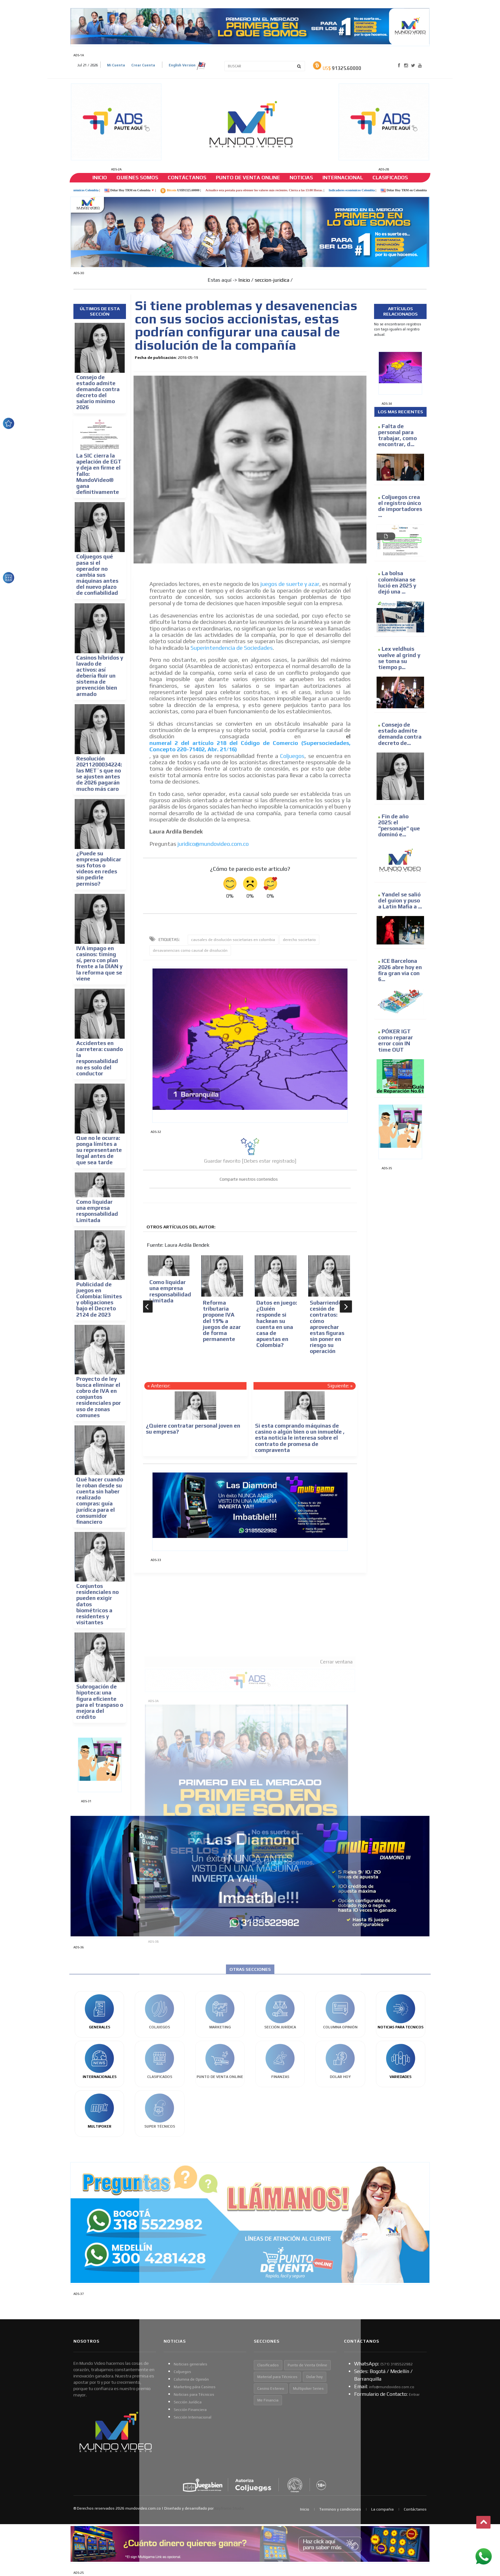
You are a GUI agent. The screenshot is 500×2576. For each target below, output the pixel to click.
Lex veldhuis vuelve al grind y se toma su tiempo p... (399, 658)
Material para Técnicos (277, 2377)
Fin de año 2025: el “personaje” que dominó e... (399, 825)
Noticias (301, 178)
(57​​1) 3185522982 (396, 2364)
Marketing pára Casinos (195, 2387)
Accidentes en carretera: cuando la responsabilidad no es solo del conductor (99, 1058)
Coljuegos (292, 756)
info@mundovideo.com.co (391, 2387)
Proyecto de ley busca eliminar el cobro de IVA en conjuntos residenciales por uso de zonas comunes (98, 1397)
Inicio (99, 178)
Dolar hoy (314, 2377)
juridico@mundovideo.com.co (213, 844)
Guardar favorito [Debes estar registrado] (250, 1161)
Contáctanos (187, 178)
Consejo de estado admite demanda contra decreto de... (400, 734)
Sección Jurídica (188, 2402)
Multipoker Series (308, 2388)
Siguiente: (338, 1386)
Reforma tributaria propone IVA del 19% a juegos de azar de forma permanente (222, 1321)
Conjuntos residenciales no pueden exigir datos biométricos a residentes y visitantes (97, 1604)
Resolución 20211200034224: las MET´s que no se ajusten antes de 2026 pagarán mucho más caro (99, 773)
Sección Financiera (190, 2409)
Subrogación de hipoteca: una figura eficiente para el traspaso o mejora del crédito (99, 1701)
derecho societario (299, 940)
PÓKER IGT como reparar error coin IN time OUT (395, 1040)
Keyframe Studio (229, 2508)
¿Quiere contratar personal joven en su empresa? (193, 1429)
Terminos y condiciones (340, 2509)
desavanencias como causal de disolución (190, 950)
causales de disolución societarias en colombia (233, 940)
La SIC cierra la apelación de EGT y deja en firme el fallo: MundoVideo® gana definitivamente (99, 473)
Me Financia (267, 2400)
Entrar (414, 2394)
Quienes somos (137, 178)
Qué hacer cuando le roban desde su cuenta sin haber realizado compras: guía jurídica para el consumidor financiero (99, 1500)
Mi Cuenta (116, 65)
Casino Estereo (270, 2388)
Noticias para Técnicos (194, 2394)
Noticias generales (190, 2364)
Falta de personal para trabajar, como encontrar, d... (397, 435)
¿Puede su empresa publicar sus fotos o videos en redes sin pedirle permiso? (98, 868)
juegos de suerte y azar (289, 584)
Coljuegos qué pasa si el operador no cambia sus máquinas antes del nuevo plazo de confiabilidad (97, 574)
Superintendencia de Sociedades (232, 648)
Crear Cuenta (143, 65)
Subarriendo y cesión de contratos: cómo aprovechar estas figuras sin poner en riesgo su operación (328, 1327)
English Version (187, 65)
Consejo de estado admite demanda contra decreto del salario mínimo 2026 (98, 392)
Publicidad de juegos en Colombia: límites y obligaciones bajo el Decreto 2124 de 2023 (99, 1299)
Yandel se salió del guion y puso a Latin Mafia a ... (400, 900)
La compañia (382, 2509)
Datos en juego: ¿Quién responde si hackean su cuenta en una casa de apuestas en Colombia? (276, 1324)
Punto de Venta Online (307, 2365)
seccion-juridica (272, 280)
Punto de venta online (248, 178)
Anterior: (160, 1386)
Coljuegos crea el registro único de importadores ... (400, 506)
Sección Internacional (192, 2417)
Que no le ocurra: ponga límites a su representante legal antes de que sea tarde (99, 1150)
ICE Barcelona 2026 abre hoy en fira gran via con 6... (400, 970)
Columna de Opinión (191, 2379)
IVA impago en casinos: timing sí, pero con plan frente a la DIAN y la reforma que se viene (99, 963)
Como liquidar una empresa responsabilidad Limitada (97, 1211)
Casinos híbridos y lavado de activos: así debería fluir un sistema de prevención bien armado (99, 676)
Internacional (342, 178)
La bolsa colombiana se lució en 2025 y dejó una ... (397, 582)
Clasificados (390, 178)
